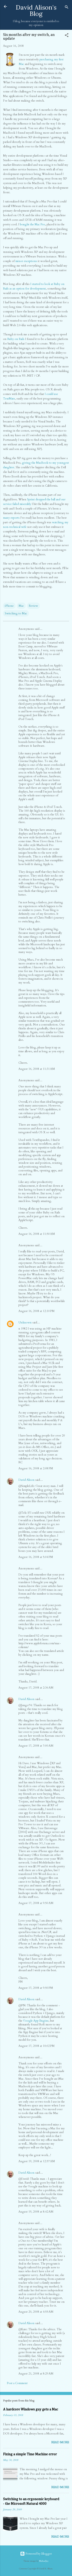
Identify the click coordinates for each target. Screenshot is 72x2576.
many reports (11, 518)
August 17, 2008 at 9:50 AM (35, 1903)
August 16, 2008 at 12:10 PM (36, 1311)
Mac (21, 606)
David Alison (26, 1480)
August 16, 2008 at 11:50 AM (36, 1234)
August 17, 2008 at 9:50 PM (35, 1988)
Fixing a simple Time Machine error (30, 2454)
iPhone (9, 606)
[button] (66, 36)
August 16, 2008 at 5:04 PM (35, 1557)
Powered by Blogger (36, 2554)
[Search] (66, 8)
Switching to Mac (16, 613)
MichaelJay (44, 2561)
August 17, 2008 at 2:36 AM (35, 1688)
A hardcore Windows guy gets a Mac (30, 2409)
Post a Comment (17, 2383)
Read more (60, 2442)
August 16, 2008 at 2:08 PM (35, 1468)
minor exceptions (26, 261)
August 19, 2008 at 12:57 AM (36, 2161)
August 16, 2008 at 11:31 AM (36, 1069)
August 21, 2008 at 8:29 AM (35, 2373)
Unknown (25, 1322)
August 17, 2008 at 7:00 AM (35, 1746)
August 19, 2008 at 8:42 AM (35, 2212)
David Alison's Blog (36, 10)
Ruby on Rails (15, 339)
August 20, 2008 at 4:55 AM (35, 2312)
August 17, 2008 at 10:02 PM (36, 2046)
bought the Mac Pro (32, 224)
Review (33, 606)
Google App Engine (36, 2021)
